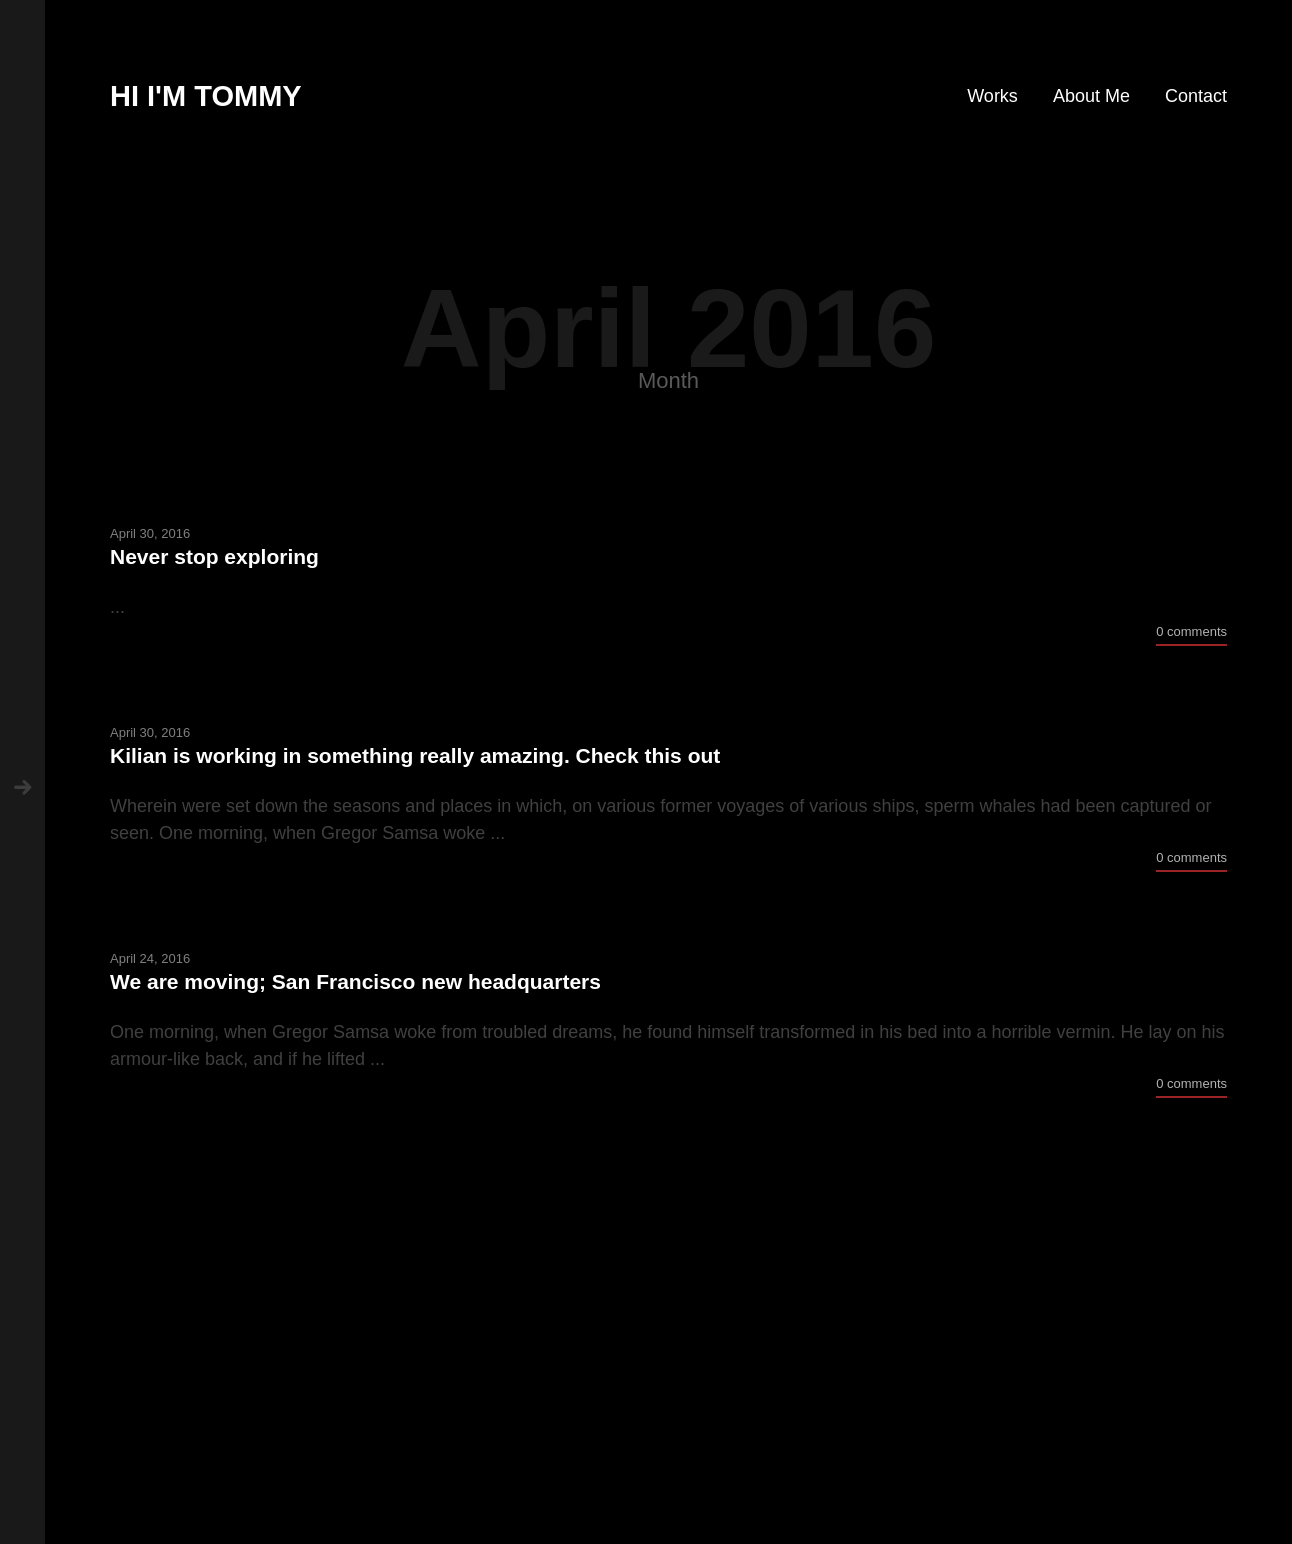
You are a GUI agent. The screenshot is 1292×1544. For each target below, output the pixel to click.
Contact (1196, 96)
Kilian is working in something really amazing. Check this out (415, 755)
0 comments (1191, 631)
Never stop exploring (214, 556)
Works (992, 96)
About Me (1091, 96)
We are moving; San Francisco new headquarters (355, 981)
